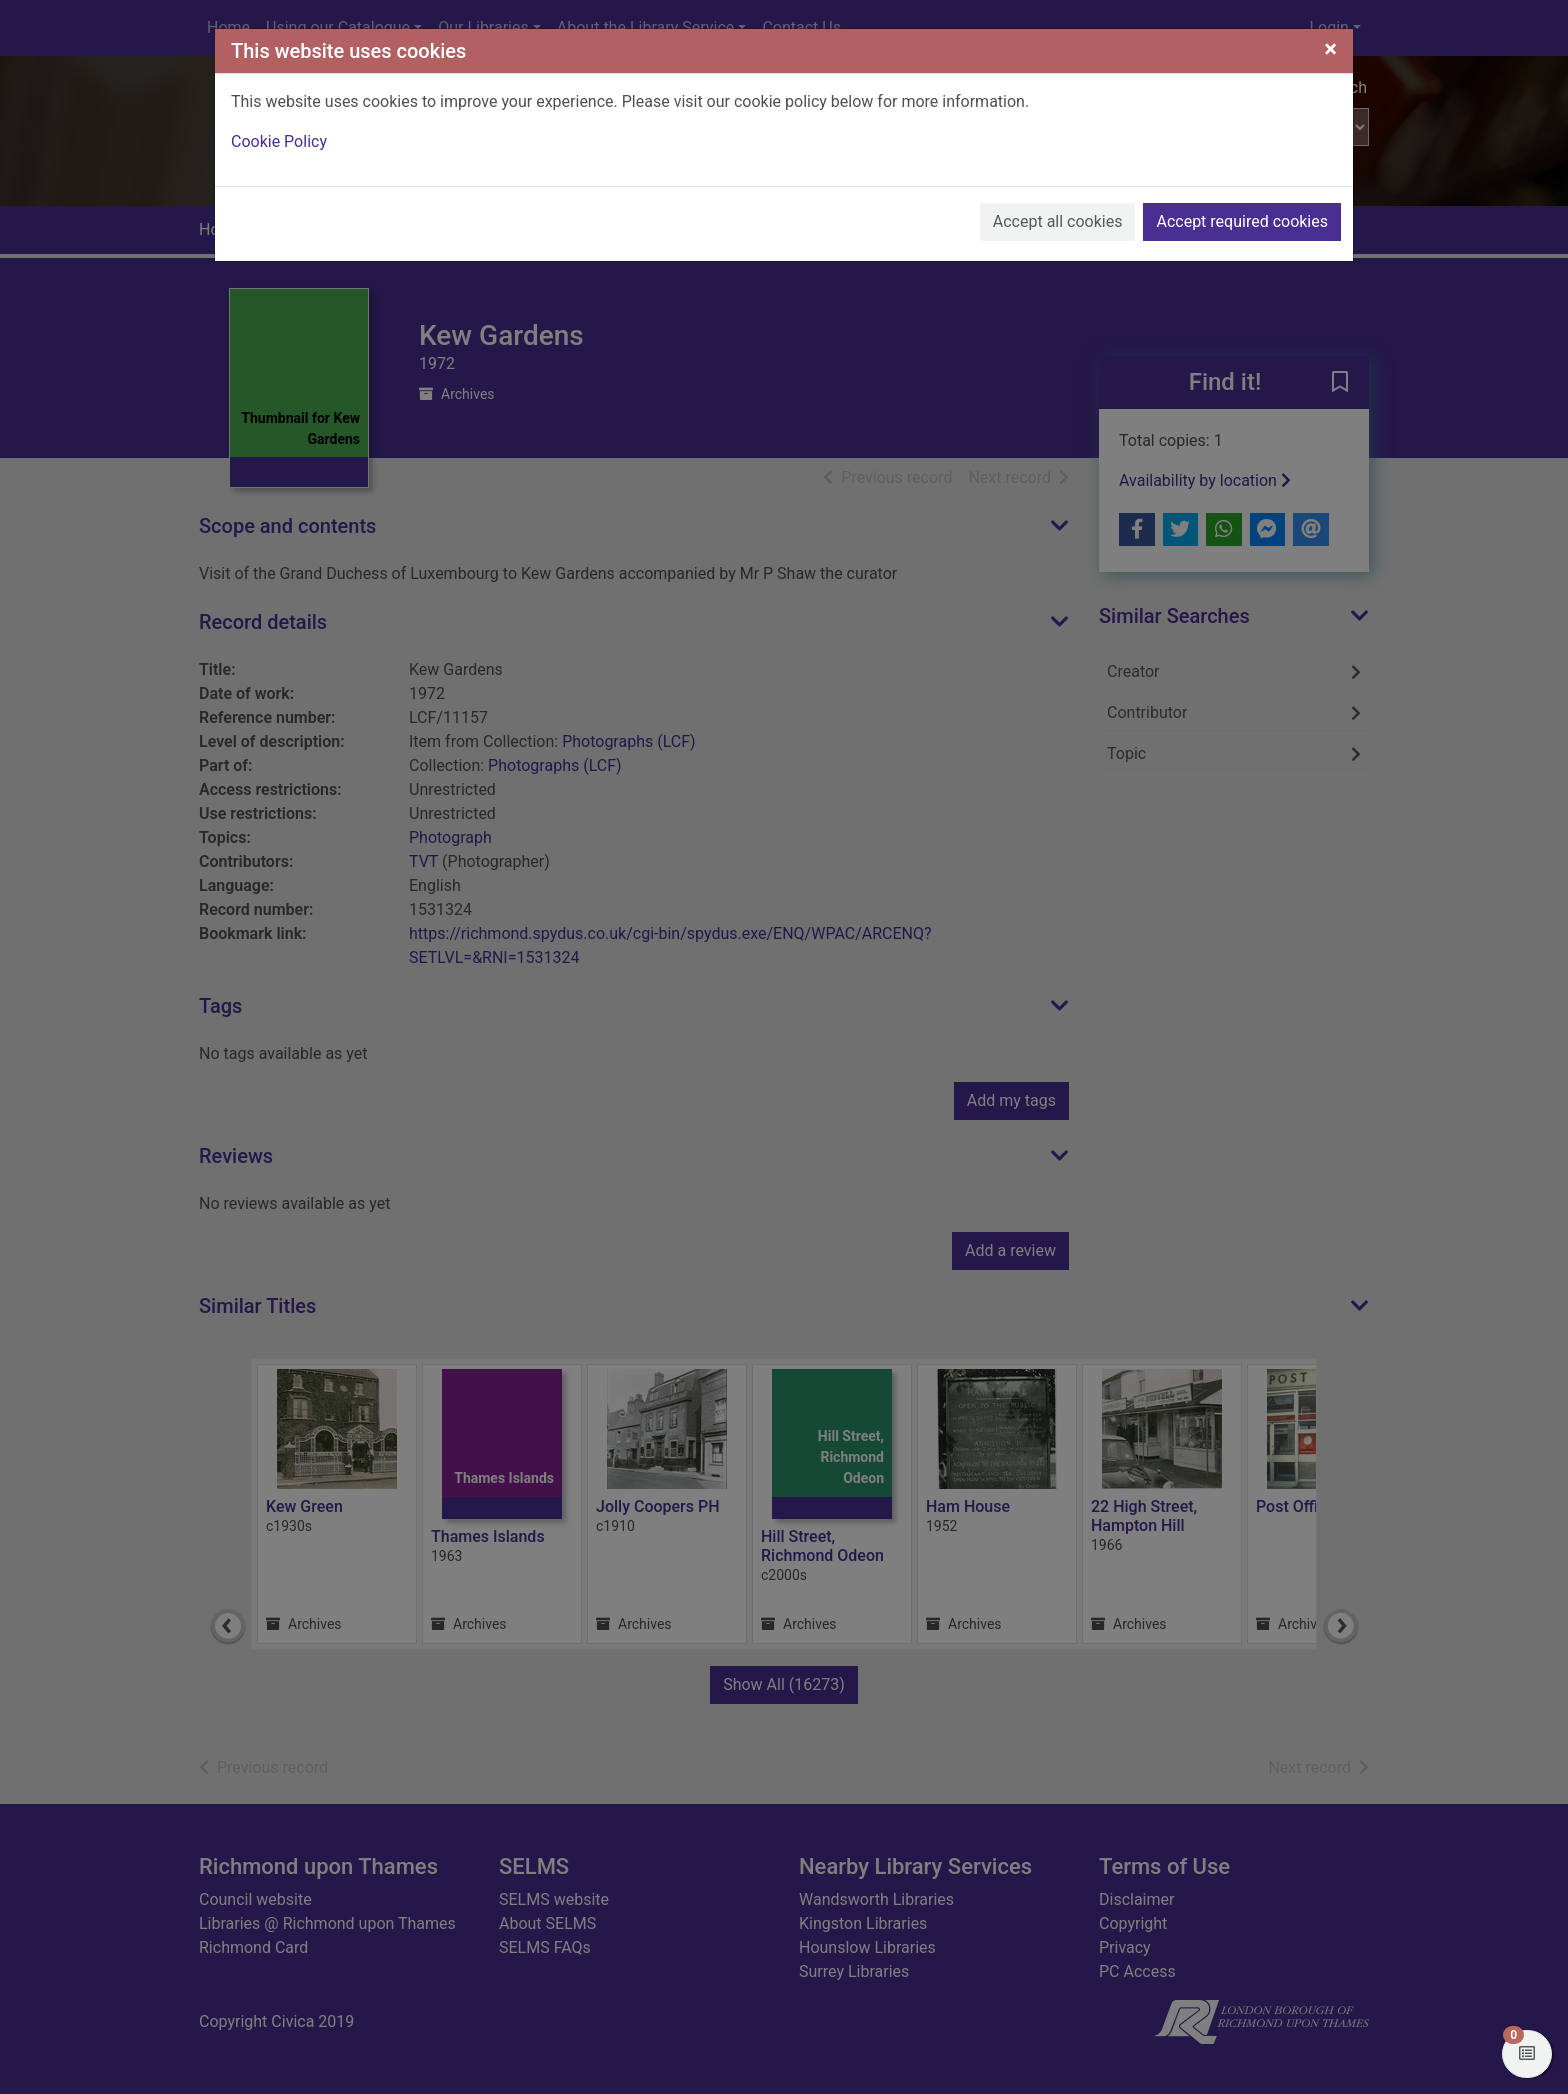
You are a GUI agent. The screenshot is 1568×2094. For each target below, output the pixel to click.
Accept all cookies (1058, 221)
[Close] (1330, 49)
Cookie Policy (279, 141)
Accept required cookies (1242, 221)
